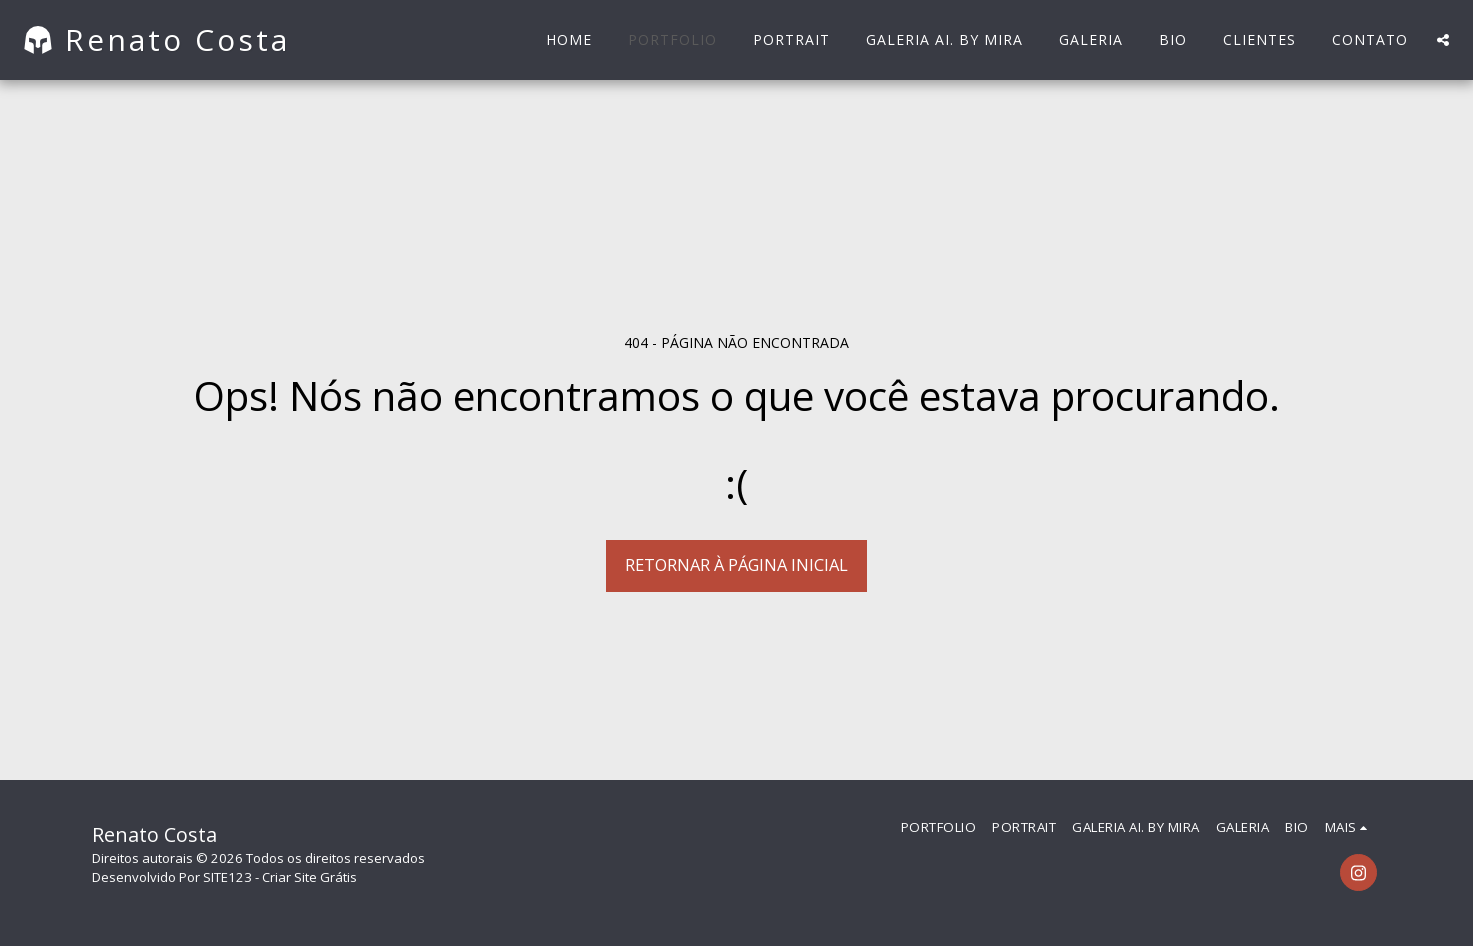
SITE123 (227, 877)
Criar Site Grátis (309, 877)
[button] (1443, 40)
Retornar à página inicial (736, 564)
